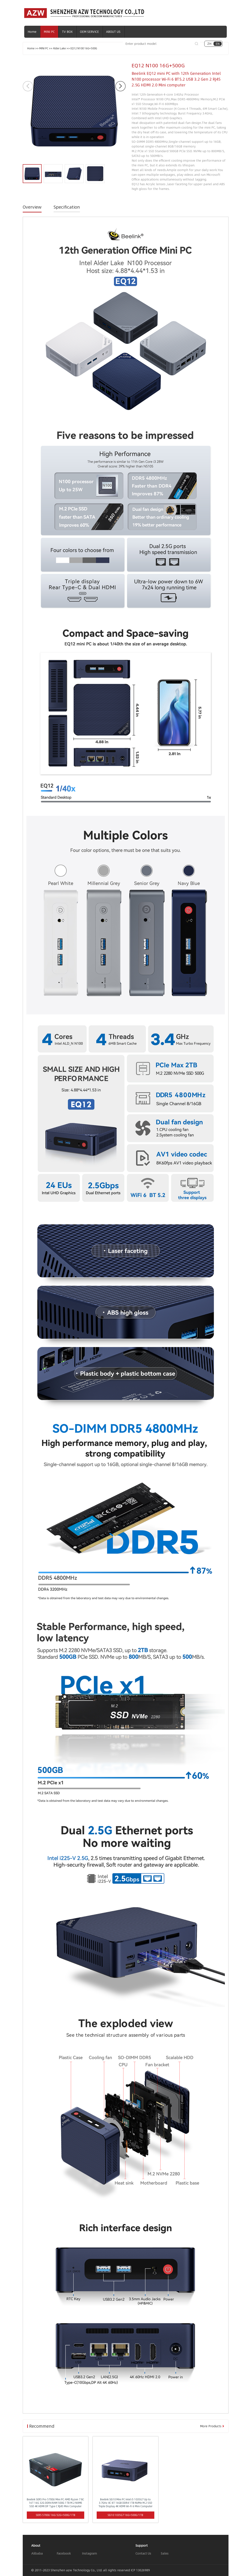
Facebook (64, 2553)
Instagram (89, 2553)
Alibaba (37, 2553)
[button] (120, 86)
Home (30, 32)
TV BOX (65, 32)
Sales (164, 2553)
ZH (211, 32)
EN (219, 32)
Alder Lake (59, 48)
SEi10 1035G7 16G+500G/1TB (125, 2515)
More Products (210, 2426)
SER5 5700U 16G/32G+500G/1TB (55, 2515)
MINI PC (47, 32)
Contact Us (143, 2553)
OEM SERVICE (87, 32)
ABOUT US (112, 32)
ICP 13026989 (140, 2570)
